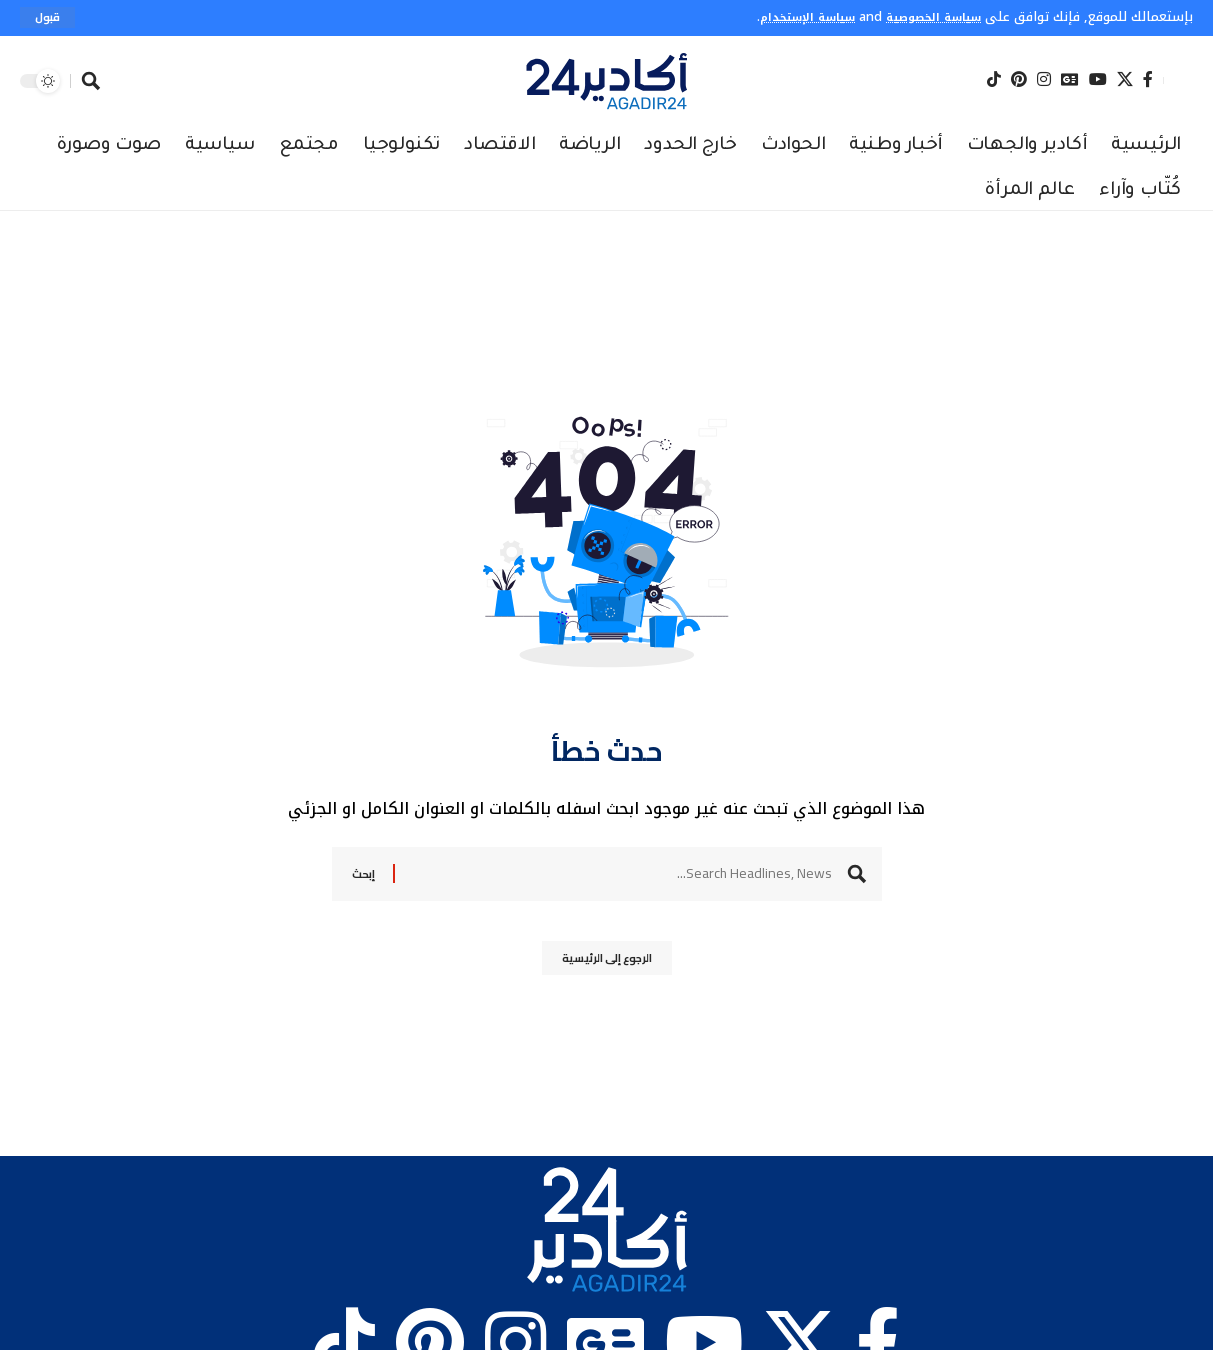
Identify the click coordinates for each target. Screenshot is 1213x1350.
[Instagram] (1044, 80)
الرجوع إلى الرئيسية (606, 964)
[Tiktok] (994, 80)
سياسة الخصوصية (925, 17)
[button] (49, 18)
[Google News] (1070, 80)
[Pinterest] (1019, 80)
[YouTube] (1098, 80)
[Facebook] (1148, 80)
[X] (1125, 80)
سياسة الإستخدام (783, 17)
